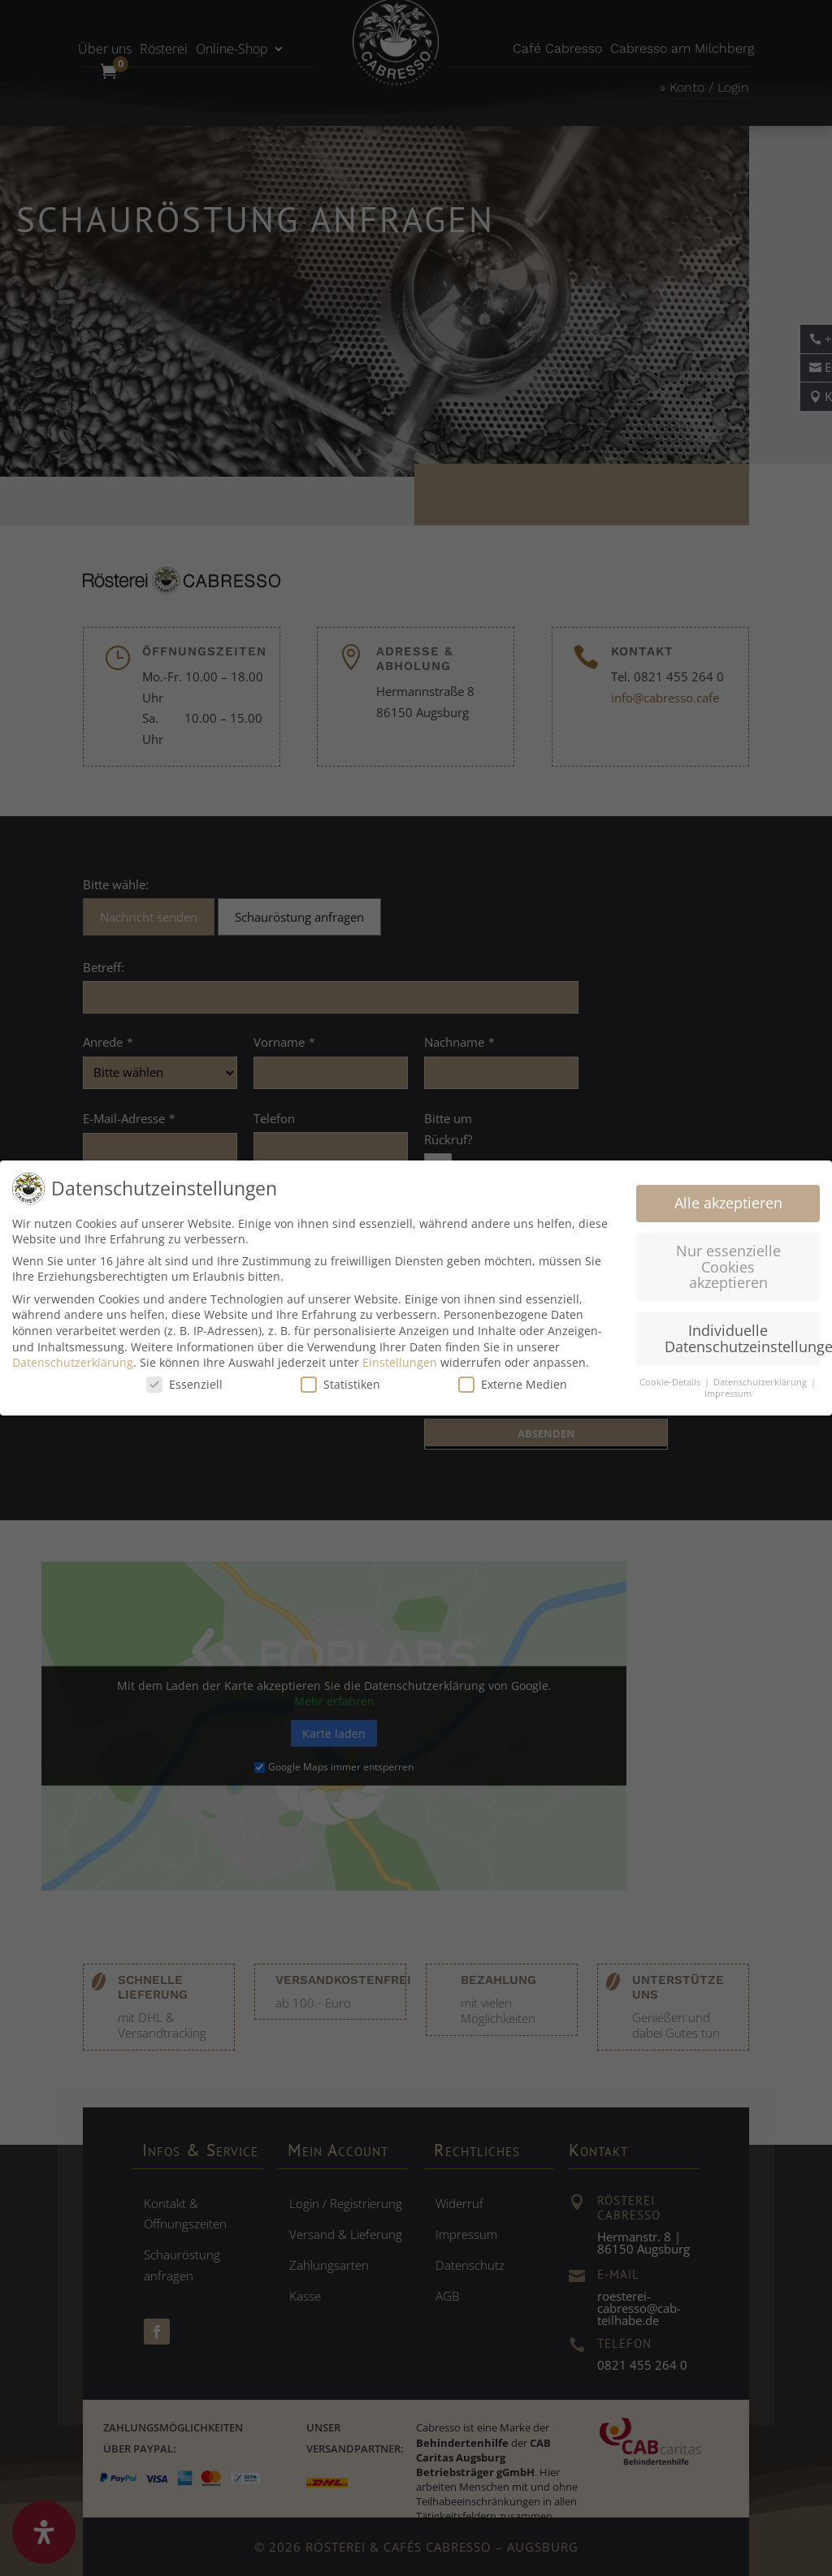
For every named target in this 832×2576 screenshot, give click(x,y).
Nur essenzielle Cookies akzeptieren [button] (728, 1266)
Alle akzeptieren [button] (728, 1202)
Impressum (728, 1393)
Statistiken (340, 1384)
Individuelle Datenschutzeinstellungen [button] (742, 1338)
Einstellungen (399, 1362)
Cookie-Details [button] (671, 1382)
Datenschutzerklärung (72, 1362)
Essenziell (184, 1384)
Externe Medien (512, 1384)
